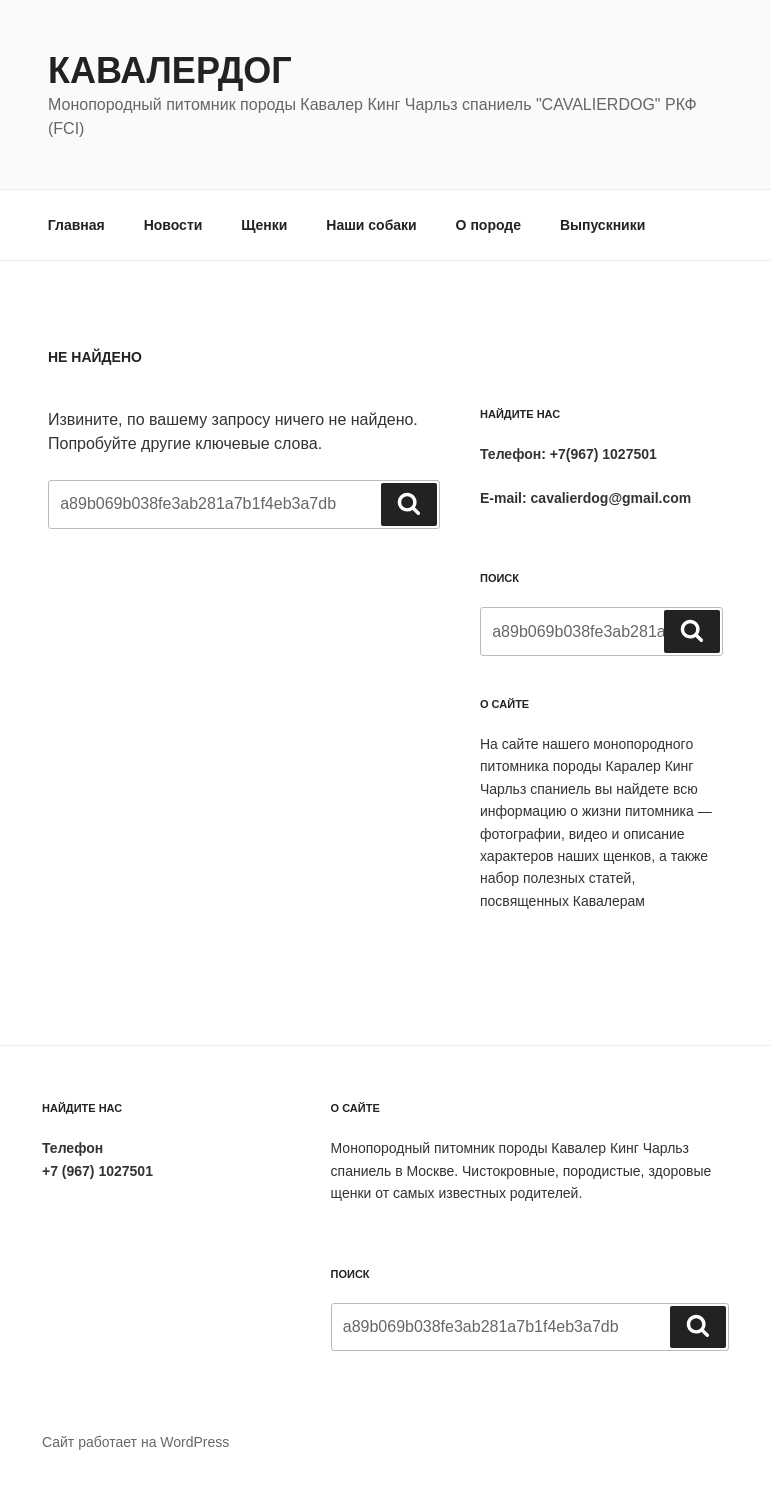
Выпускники (602, 225)
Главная (76, 225)
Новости (173, 225)
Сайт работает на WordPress (135, 1442)
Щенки (264, 225)
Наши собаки (371, 225)
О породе (488, 225)
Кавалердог (170, 70)
